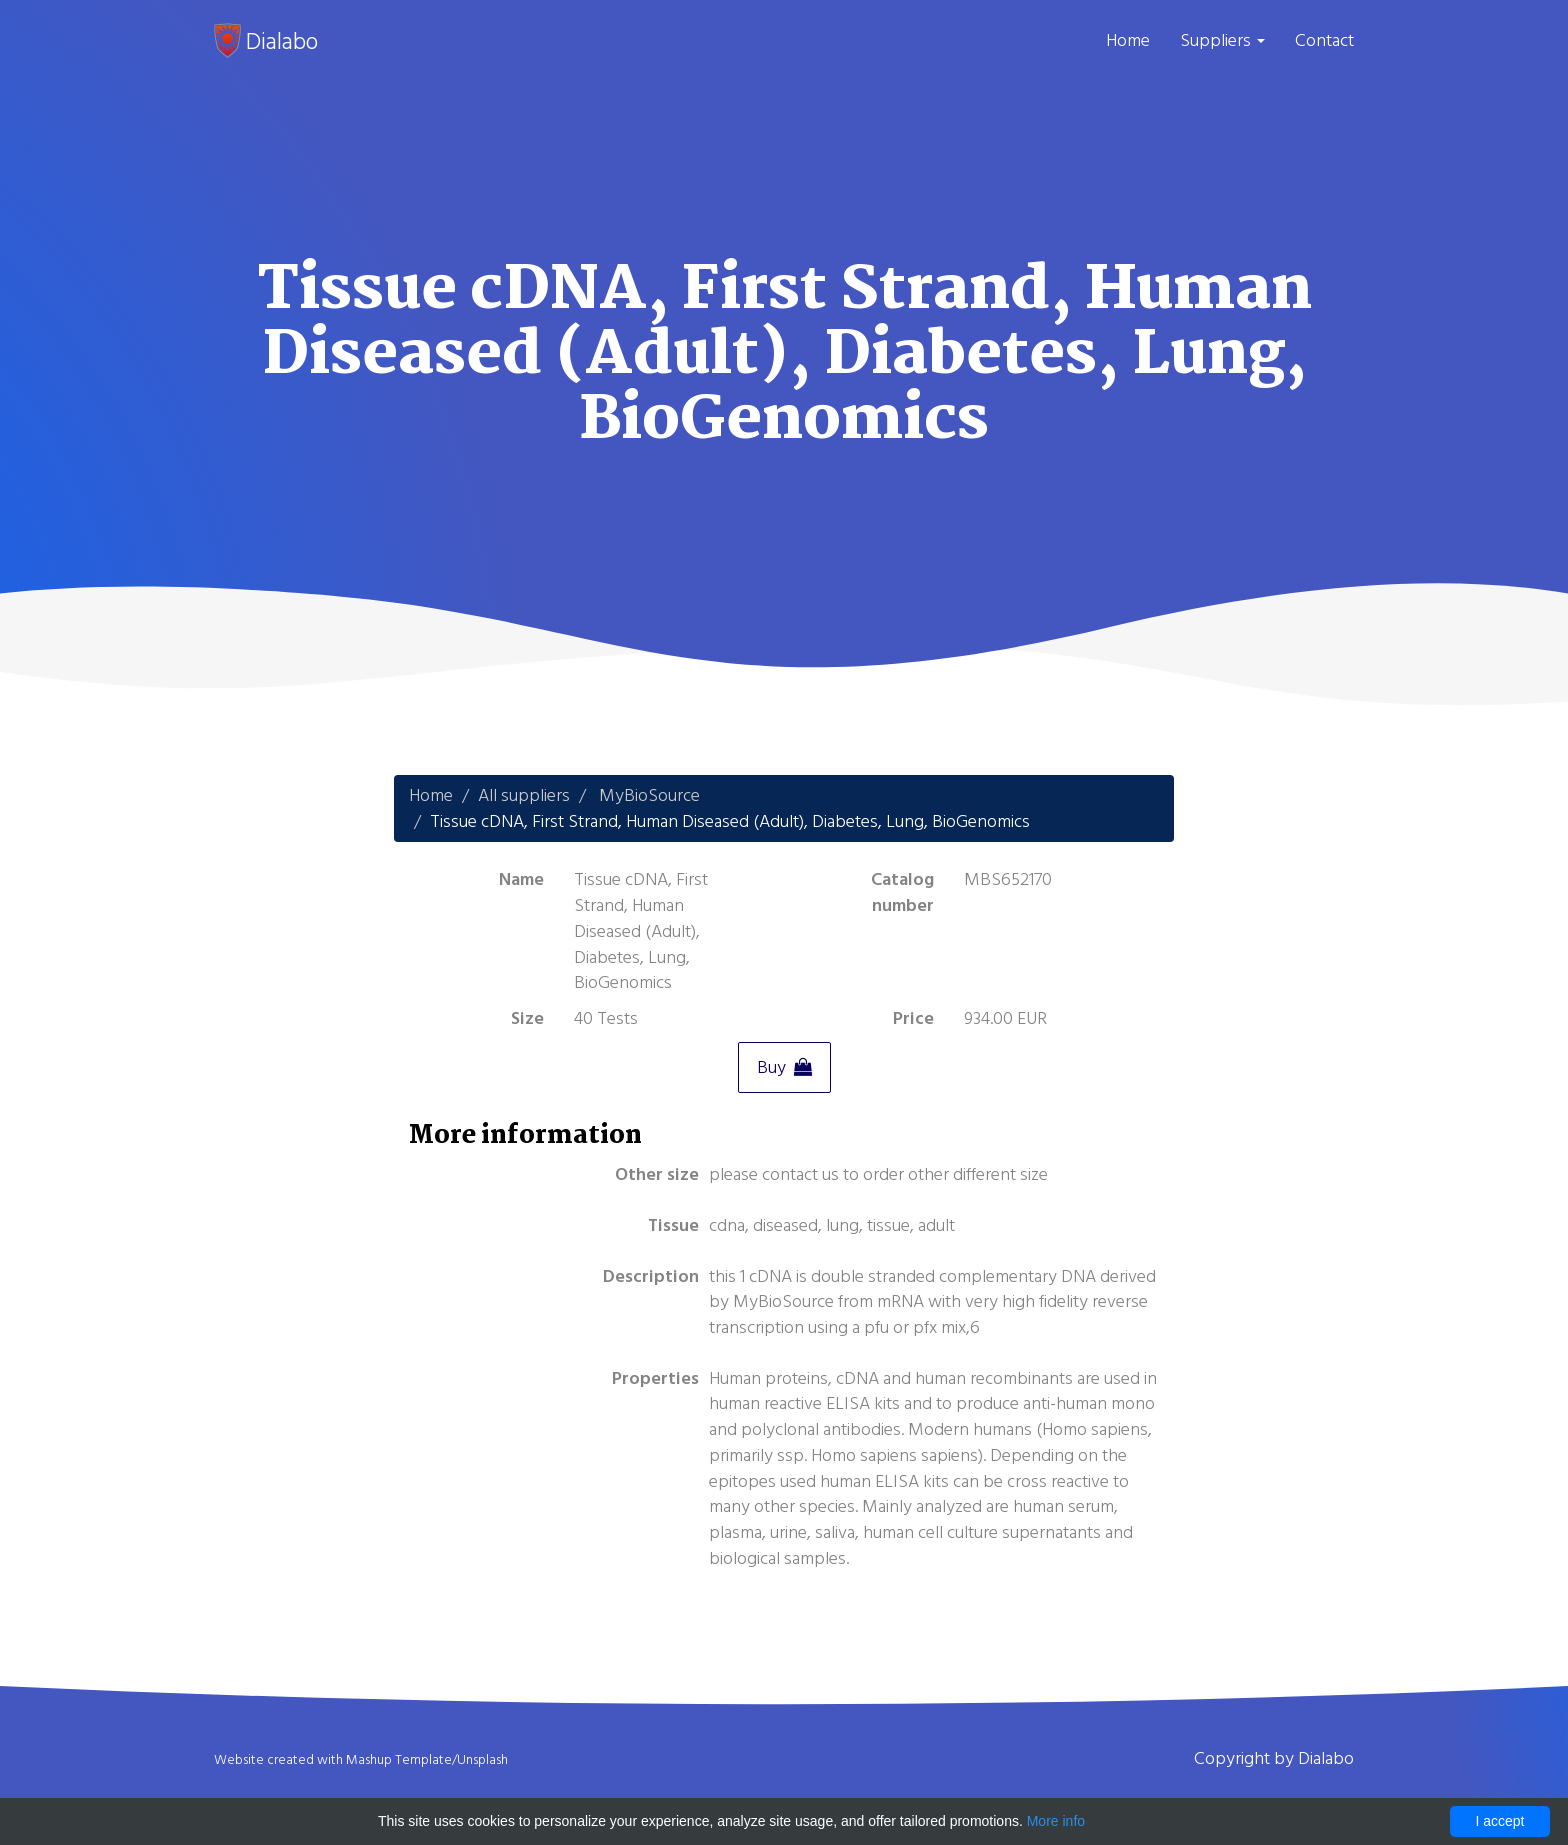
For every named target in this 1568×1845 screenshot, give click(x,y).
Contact (1324, 40)
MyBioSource (649, 795)
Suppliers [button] (1222, 40)
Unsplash (482, 1760)
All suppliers (524, 795)
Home (1128, 40)
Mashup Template (399, 1760)
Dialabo (266, 41)
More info (1056, 1821)
